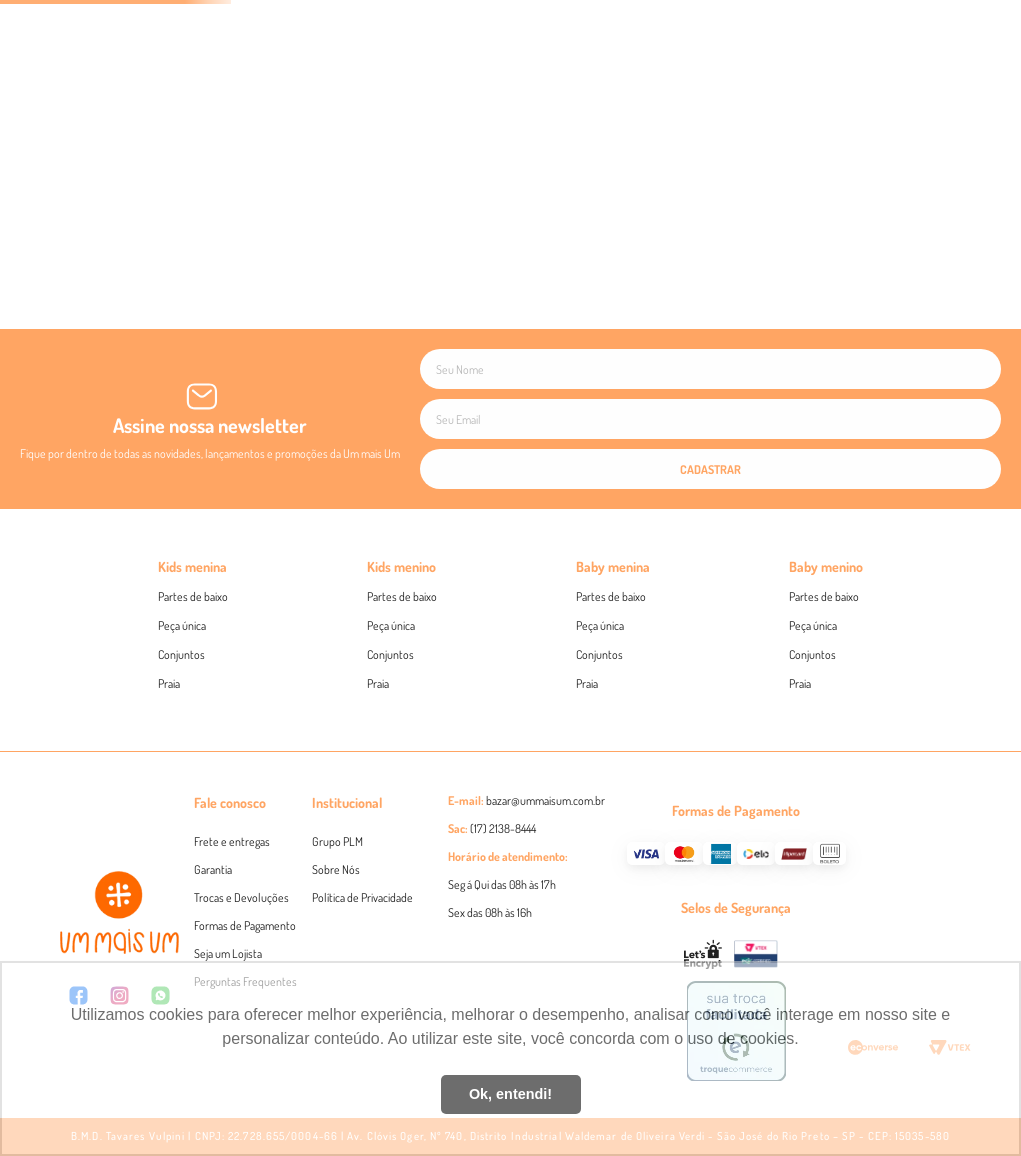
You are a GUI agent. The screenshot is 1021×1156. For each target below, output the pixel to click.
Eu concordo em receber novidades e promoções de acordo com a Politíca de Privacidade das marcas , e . (510, 618)
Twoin (807, 617)
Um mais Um (717, 617)
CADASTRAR (511, 658)
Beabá (767, 617)
